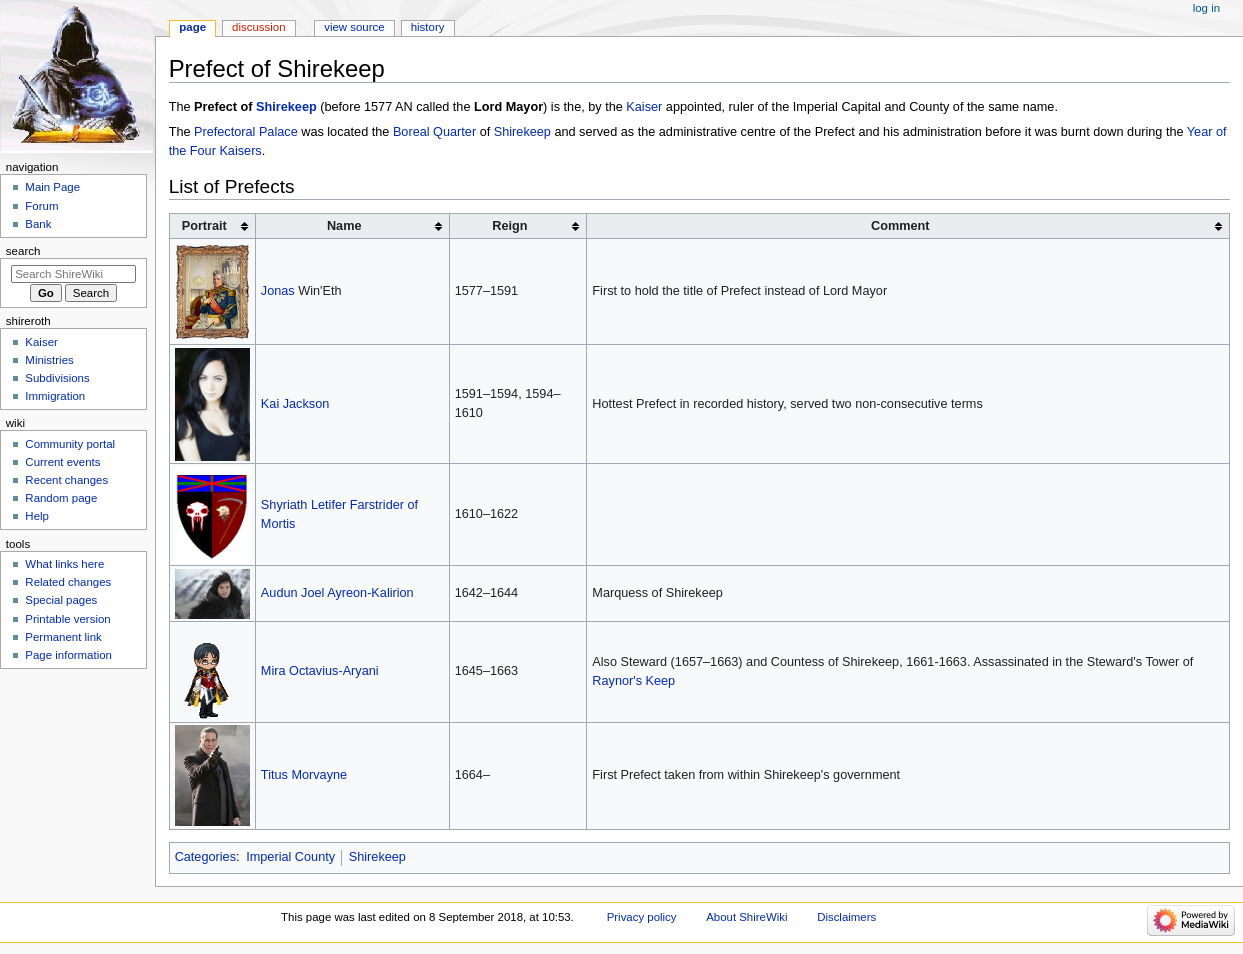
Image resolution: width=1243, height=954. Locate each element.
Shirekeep (286, 107)
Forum (41, 206)
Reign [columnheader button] (509, 226)
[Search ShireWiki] (73, 274)
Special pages (61, 600)
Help (37, 516)
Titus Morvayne (304, 775)
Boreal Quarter (434, 132)
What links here (64, 564)
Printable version (67, 619)
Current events (62, 462)
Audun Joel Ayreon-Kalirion (337, 593)
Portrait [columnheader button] (204, 226)
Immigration (55, 396)
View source (354, 27)
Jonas (278, 291)
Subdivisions (57, 378)
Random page (61, 498)
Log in (1206, 8)
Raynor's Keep (633, 681)
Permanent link (63, 637)
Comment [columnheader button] (900, 226)
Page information (68, 655)
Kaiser (644, 107)
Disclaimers (846, 917)
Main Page (52, 187)
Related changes (68, 582)
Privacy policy (642, 917)
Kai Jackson (295, 404)
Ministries (49, 360)
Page (192, 27)
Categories (205, 857)
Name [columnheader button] (344, 226)
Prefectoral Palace (246, 132)
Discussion (258, 27)
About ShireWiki (746, 917)
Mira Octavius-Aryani (320, 671)
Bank (38, 224)
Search (23, 251)
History (428, 27)
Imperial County (290, 857)
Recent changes (66, 480)
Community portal (70, 444)
